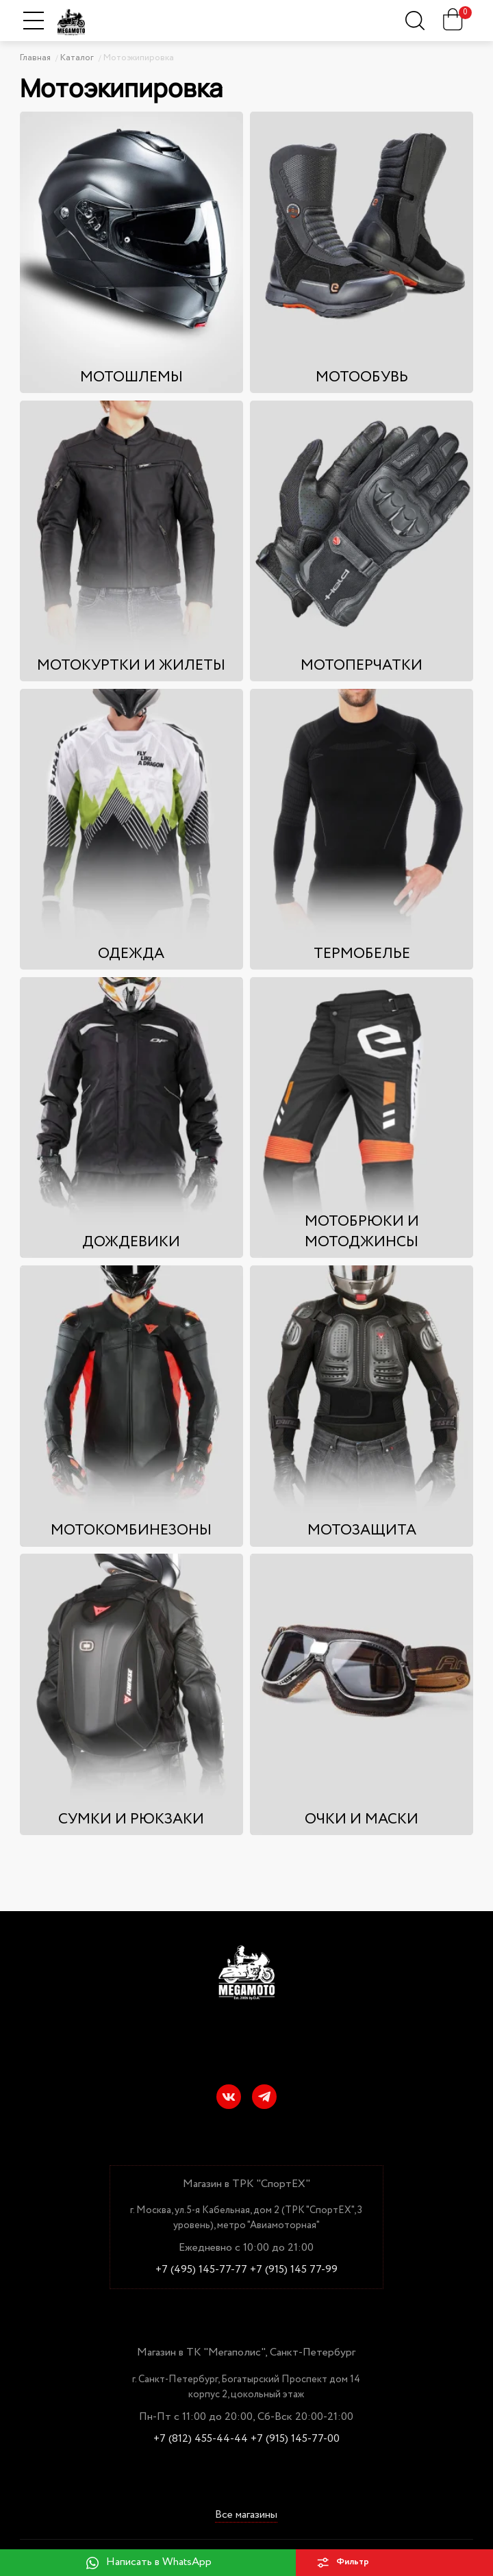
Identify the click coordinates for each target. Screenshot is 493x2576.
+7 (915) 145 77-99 (294, 2269)
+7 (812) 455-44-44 (200, 2439)
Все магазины (246, 2515)
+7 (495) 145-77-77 (201, 2269)
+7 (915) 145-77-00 (295, 2439)
